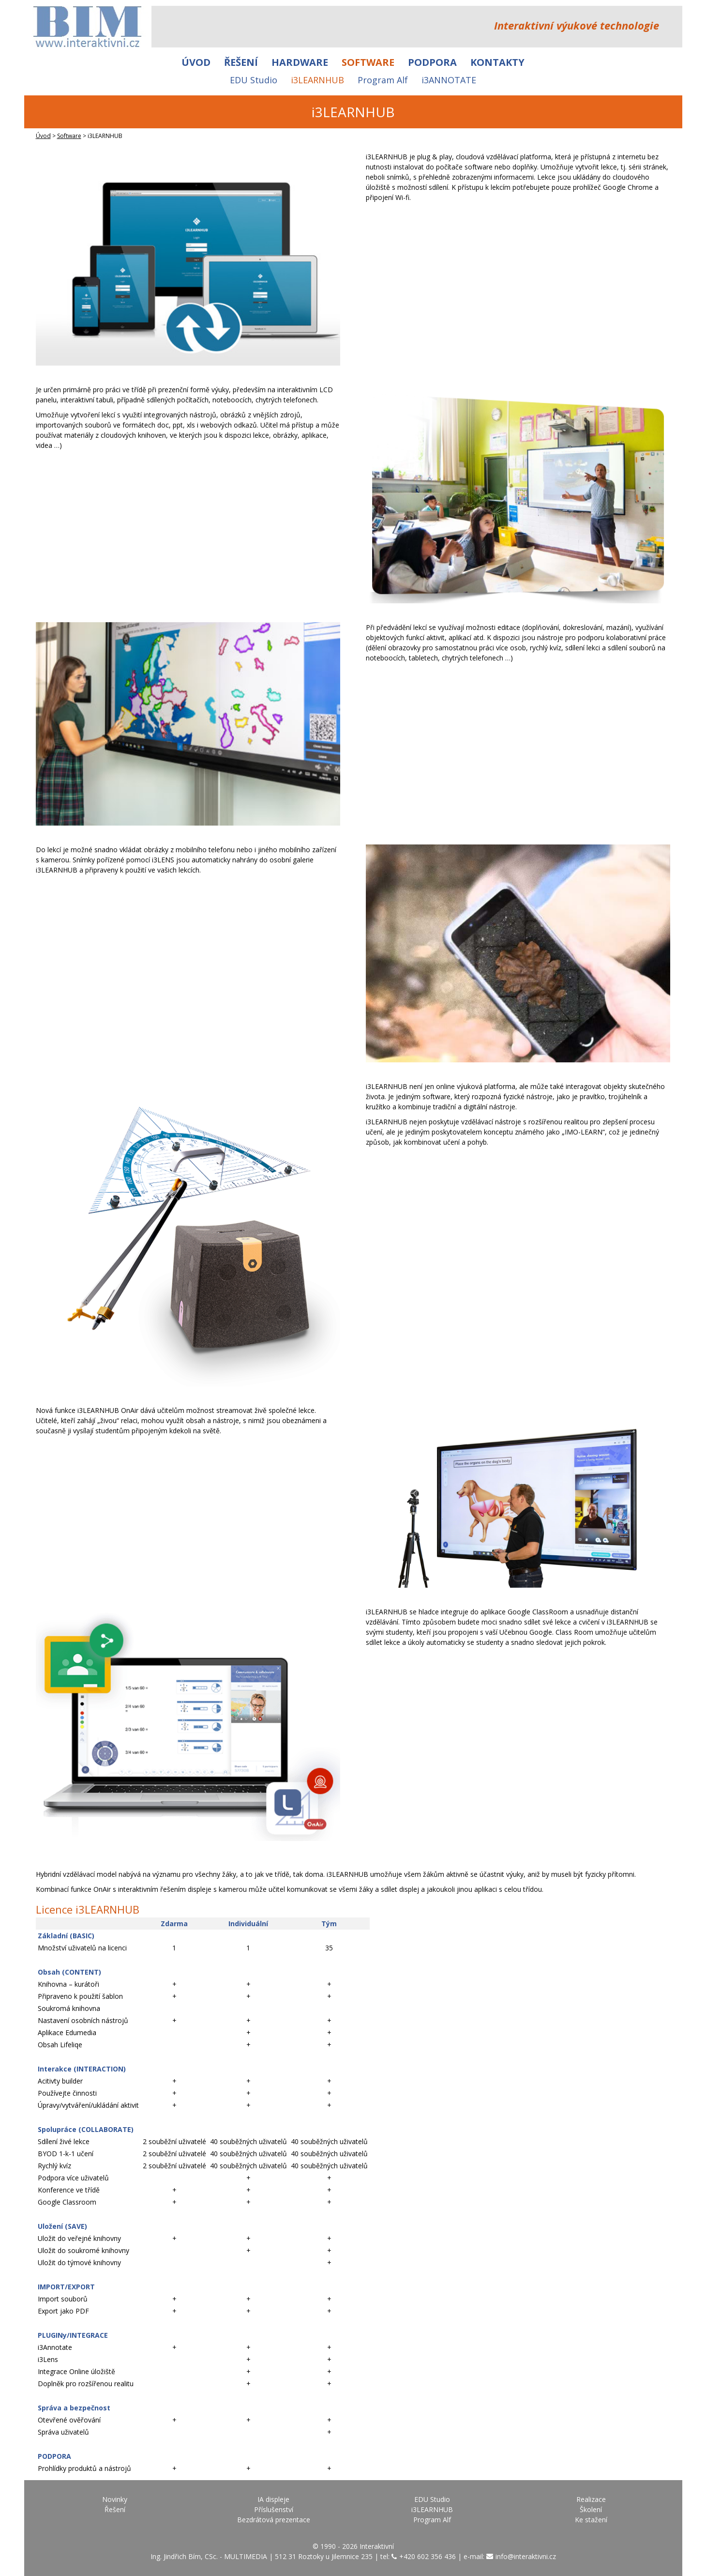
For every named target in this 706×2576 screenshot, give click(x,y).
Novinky (114, 2499)
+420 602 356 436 (427, 2556)
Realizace (591, 2499)
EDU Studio (253, 80)
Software (368, 62)
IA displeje (273, 2499)
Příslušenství (273, 2509)
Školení (591, 2509)
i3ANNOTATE (448, 80)
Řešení (241, 62)
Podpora (432, 62)
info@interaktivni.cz (526, 2556)
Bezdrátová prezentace (273, 2519)
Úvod (195, 62)
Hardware (299, 62)
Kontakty (497, 62)
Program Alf (383, 80)
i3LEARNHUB (317, 80)
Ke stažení (591, 2519)
